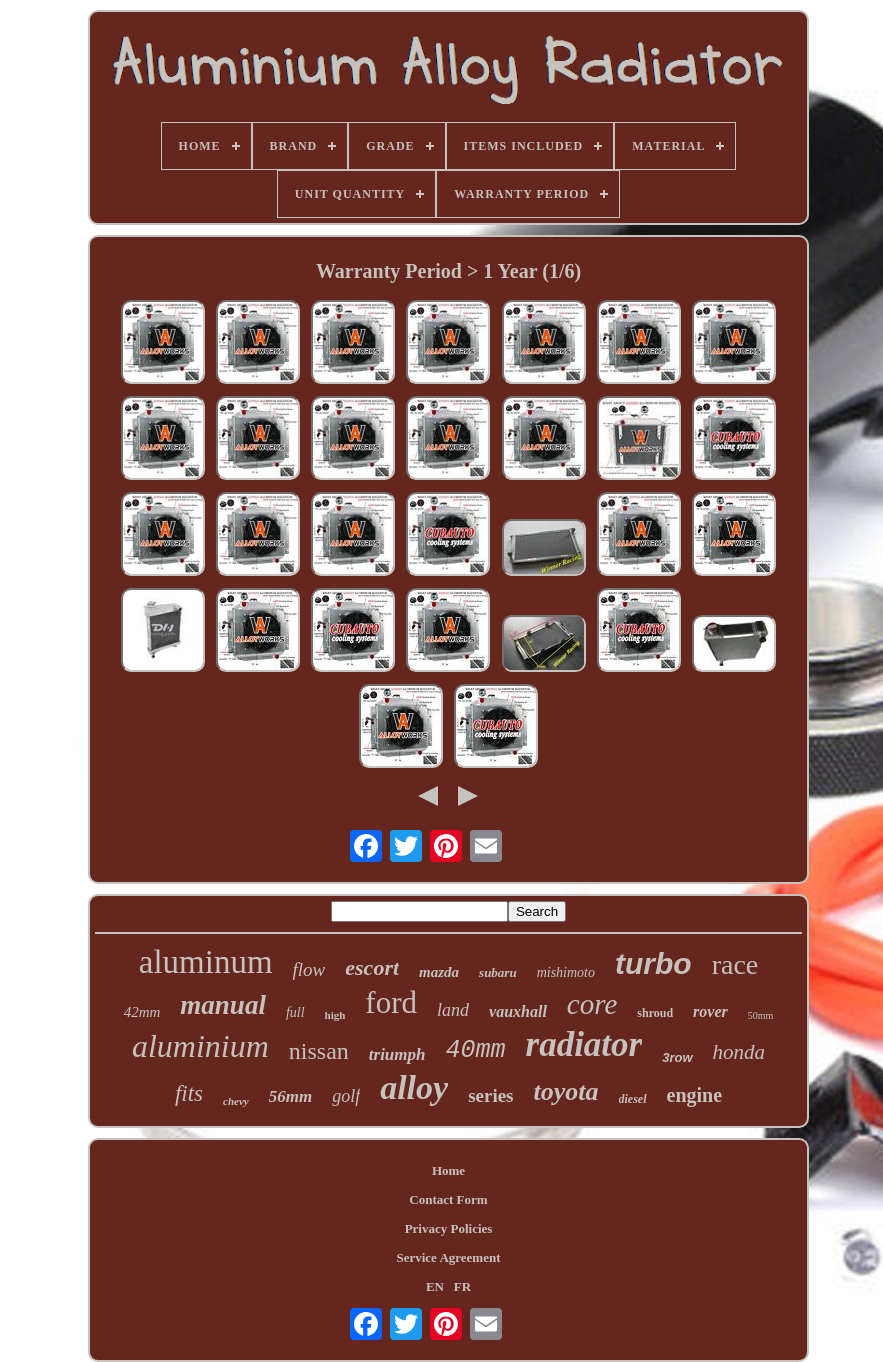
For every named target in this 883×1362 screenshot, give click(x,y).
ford (391, 1002)
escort (372, 967)
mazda (439, 972)
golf (346, 1096)
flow (309, 969)
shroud (655, 1013)
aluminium (200, 1046)
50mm (761, 1015)
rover (710, 1011)
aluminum (206, 962)
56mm (290, 1096)
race (735, 964)
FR (462, 1286)
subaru (498, 972)
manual (223, 1005)
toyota (566, 1091)
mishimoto (566, 972)
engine (695, 1095)
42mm (142, 1012)
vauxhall (518, 1011)
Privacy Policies (449, 1228)
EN (435, 1286)
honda (739, 1052)
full (295, 1012)
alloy (414, 1087)
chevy (236, 1101)
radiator (584, 1044)
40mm (476, 1050)
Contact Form (448, 1199)
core (592, 1004)
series (490, 1095)
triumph (397, 1054)
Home (448, 1170)
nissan (319, 1051)
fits (189, 1093)
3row (677, 1057)
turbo (653, 963)
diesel (633, 1099)
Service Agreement (448, 1257)
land (453, 1010)
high (335, 1015)
